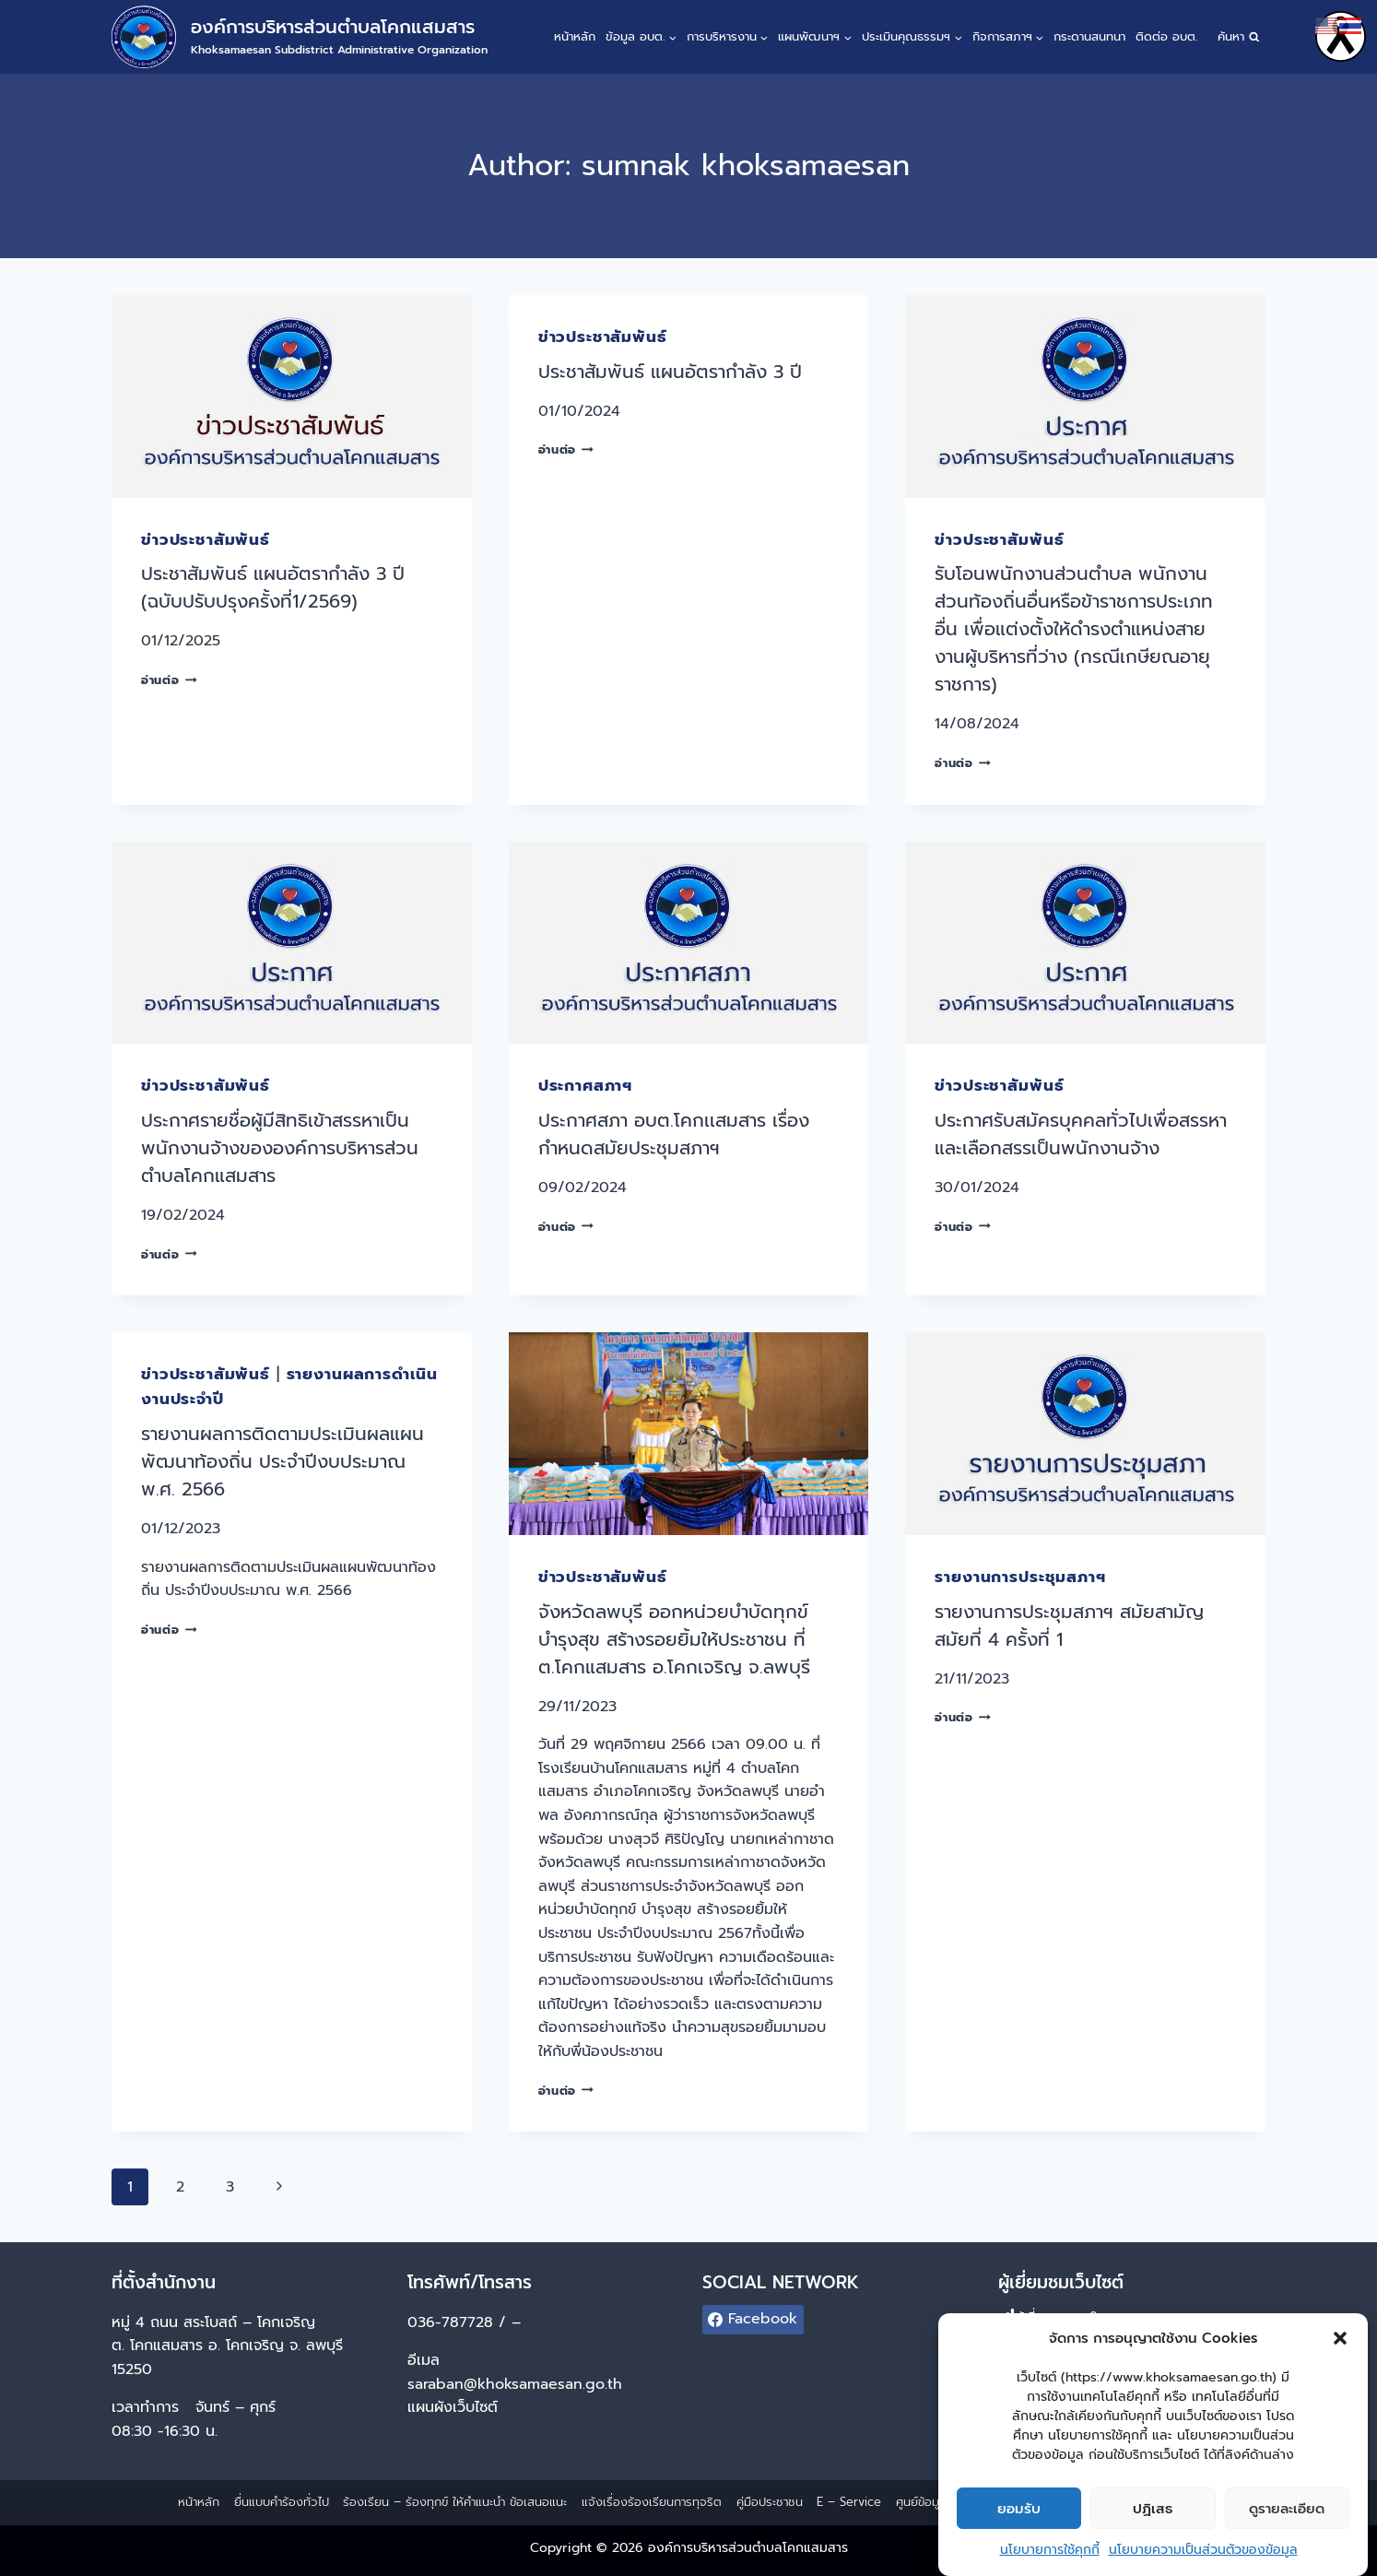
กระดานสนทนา (1089, 36)
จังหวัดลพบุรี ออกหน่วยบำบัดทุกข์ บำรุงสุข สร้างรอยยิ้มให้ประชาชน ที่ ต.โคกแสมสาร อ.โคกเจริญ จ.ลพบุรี (674, 1639)
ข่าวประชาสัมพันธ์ (205, 539)
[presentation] (292, 396)
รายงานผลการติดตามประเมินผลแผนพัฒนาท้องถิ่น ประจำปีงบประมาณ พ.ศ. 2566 (282, 1461)
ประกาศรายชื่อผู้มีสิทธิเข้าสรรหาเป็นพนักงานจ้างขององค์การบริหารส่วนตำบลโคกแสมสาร (279, 1147)
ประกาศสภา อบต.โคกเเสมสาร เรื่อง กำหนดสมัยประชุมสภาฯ (673, 1134)
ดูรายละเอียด (1286, 2509)
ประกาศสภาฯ (585, 1085)
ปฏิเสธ (1152, 2509)
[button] (1340, 2339)
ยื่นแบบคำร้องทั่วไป (281, 2502)
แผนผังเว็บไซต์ (455, 2407)
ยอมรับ (1019, 2509)
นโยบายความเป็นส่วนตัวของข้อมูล (1203, 2550)
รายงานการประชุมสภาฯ (1020, 1577)
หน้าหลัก (574, 36)
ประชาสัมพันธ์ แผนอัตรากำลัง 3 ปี (670, 371)
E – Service (849, 2502)
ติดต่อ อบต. (1166, 36)
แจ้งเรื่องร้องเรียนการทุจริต (652, 2502)
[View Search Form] (1238, 37)
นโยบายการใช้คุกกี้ (1050, 2550)
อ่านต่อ (168, 680)
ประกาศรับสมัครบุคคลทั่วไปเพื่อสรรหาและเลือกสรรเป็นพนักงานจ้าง (1081, 1134)
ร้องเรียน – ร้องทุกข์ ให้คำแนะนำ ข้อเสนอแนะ (455, 2502)
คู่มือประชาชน (769, 2502)
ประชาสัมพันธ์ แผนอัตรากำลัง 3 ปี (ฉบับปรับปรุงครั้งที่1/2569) (273, 587)
